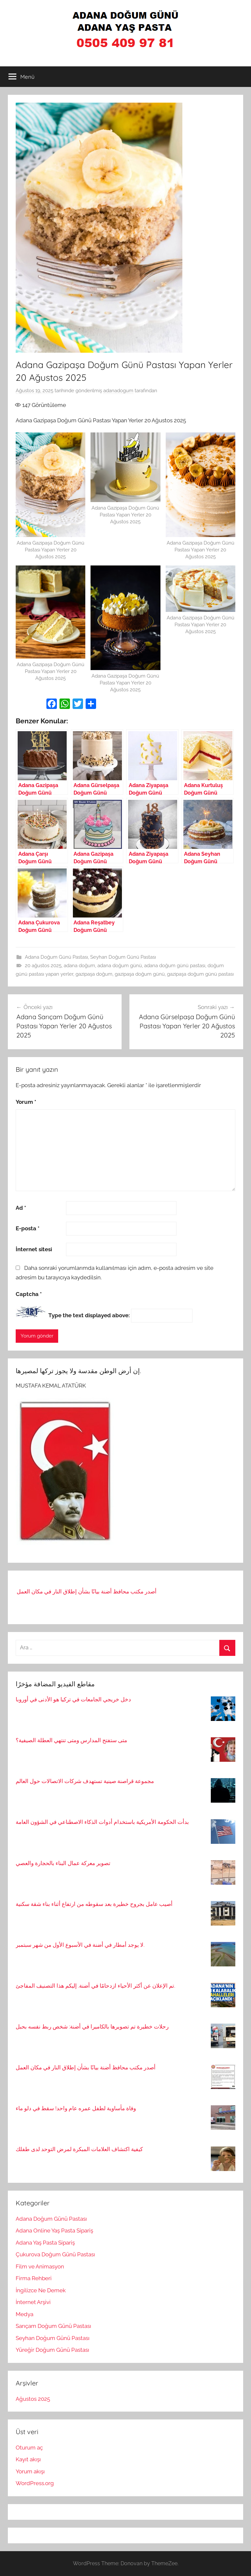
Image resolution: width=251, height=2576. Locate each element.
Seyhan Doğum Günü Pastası (123, 957)
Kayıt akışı (28, 2459)
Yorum (26, 1102)
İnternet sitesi (34, 1249)
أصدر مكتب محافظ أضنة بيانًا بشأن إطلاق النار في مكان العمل (87, 1594)
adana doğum (79, 965)
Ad (21, 1207)
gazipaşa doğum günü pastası (200, 974)
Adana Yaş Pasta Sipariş (45, 2242)
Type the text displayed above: (89, 1315)
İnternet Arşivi (33, 2302)
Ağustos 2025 (33, 2399)
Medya (24, 2314)
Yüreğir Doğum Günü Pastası (52, 2350)
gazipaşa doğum (93, 974)
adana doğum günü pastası (174, 965)
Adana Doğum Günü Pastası (56, 957)
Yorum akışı (30, 2471)
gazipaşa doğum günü (140, 974)
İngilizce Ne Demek (41, 2290)
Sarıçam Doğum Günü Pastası (53, 2326)
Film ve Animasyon (40, 2266)
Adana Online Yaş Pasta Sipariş (54, 2230)
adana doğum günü (119, 965)
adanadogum (118, 391)
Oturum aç (29, 2447)
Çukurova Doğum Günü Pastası (55, 2254)
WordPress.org (35, 2483)
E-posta (28, 1228)
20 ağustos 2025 (43, 965)
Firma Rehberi (34, 2278)
